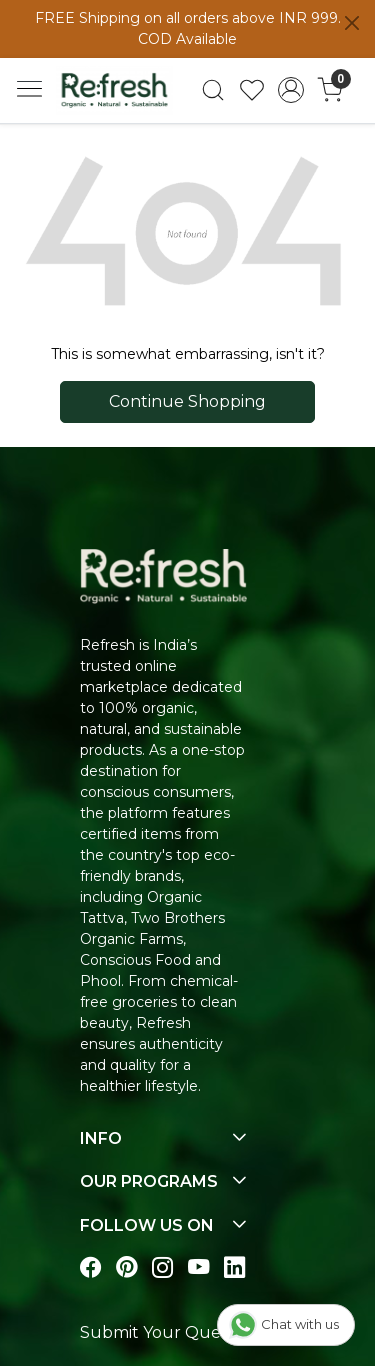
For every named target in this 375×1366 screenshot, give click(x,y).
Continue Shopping (187, 401)
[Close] (352, 23)
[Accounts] (290, 90)
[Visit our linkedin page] (235, 1267)
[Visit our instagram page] (163, 1267)
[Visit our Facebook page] (91, 1267)
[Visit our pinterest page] (127, 1267)
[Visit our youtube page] (199, 1267)
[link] (213, 90)
